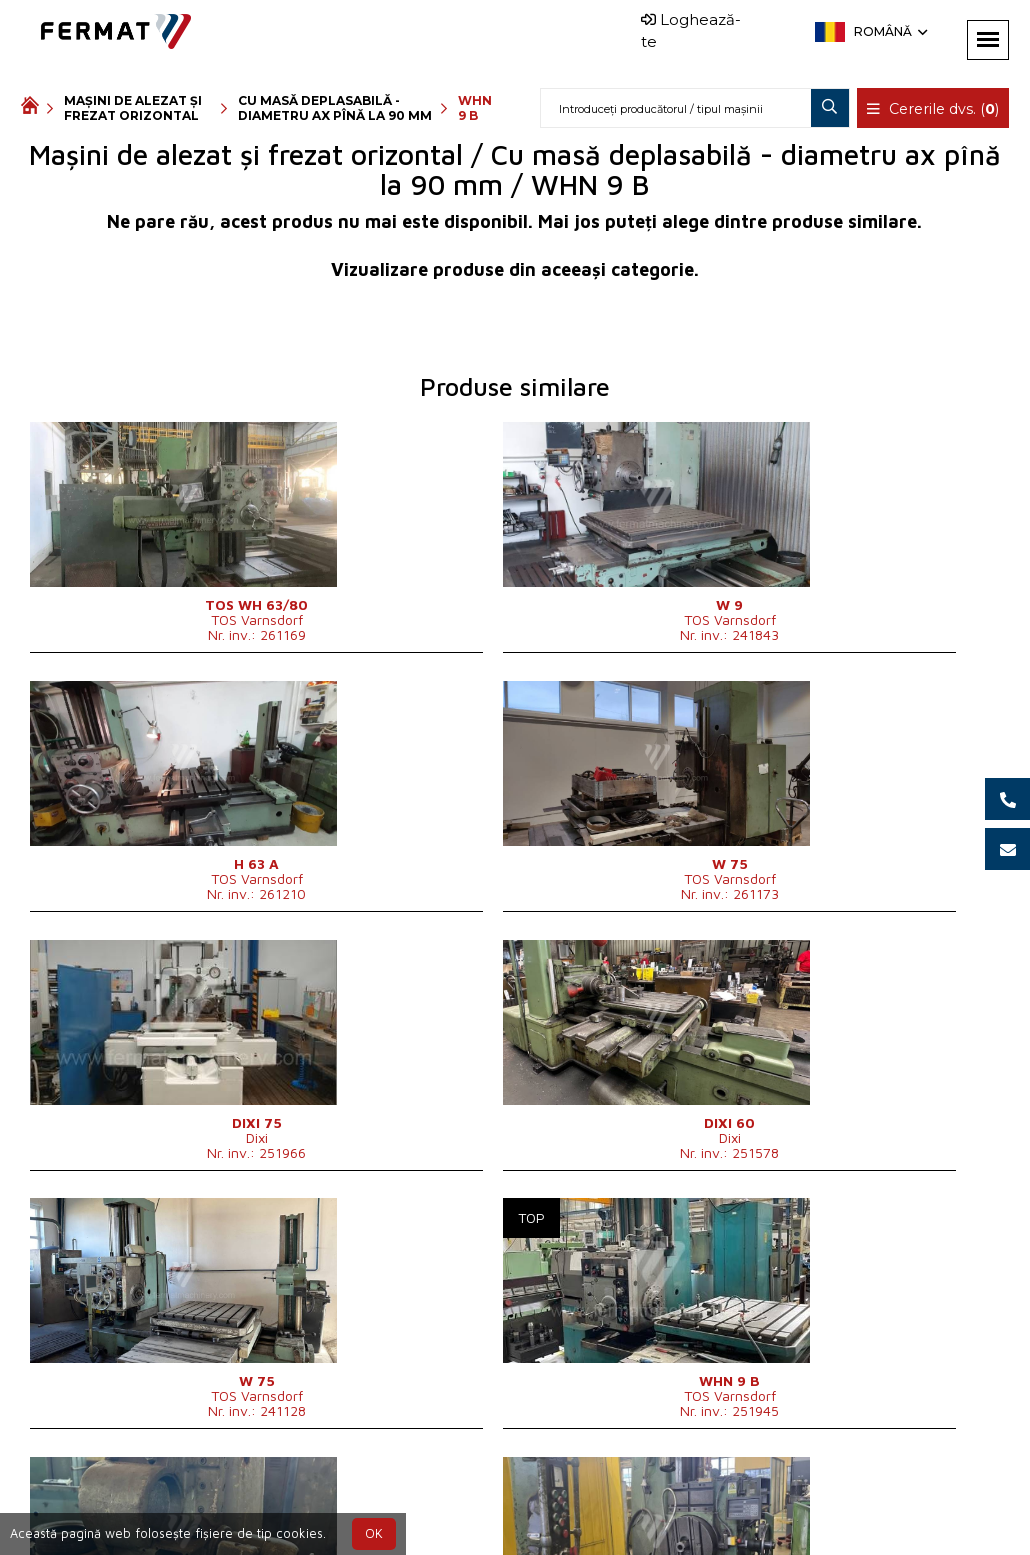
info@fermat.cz (547, 1522)
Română (889, 31)
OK (374, 1533)
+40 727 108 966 (472, 1498)
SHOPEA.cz (173, 1498)
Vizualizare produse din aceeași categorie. (515, 269)
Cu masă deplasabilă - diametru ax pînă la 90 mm (335, 108)
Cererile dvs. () (934, 109)
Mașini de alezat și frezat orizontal (133, 108)
